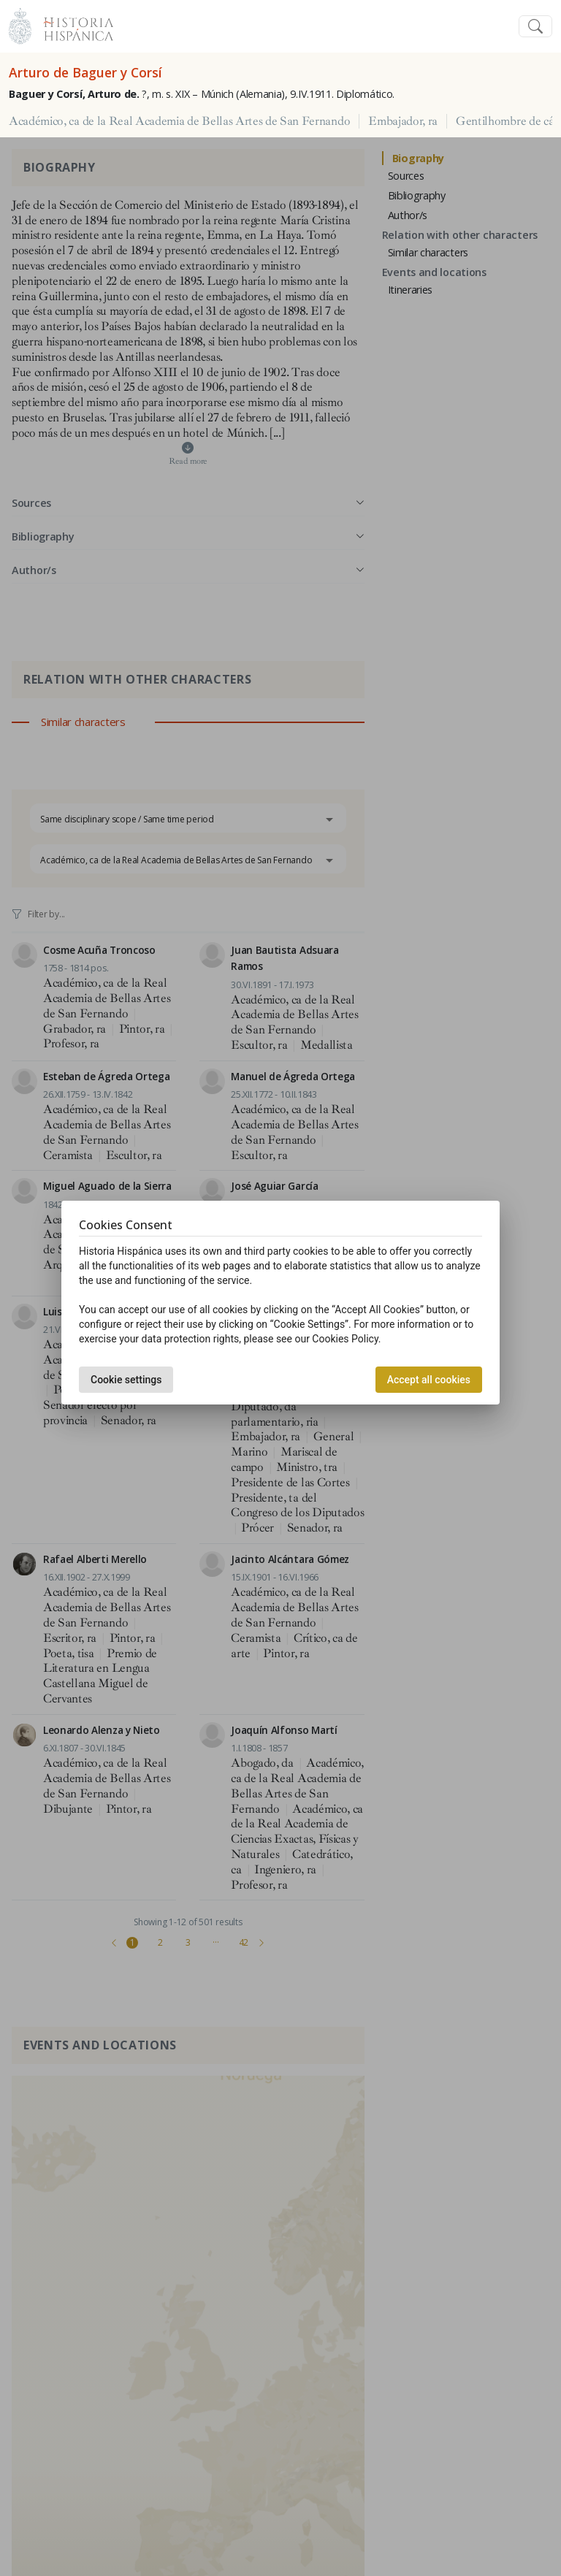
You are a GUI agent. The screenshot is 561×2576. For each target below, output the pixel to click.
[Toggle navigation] (535, 26)
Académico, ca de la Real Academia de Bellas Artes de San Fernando (179, 121)
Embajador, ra (403, 121)
